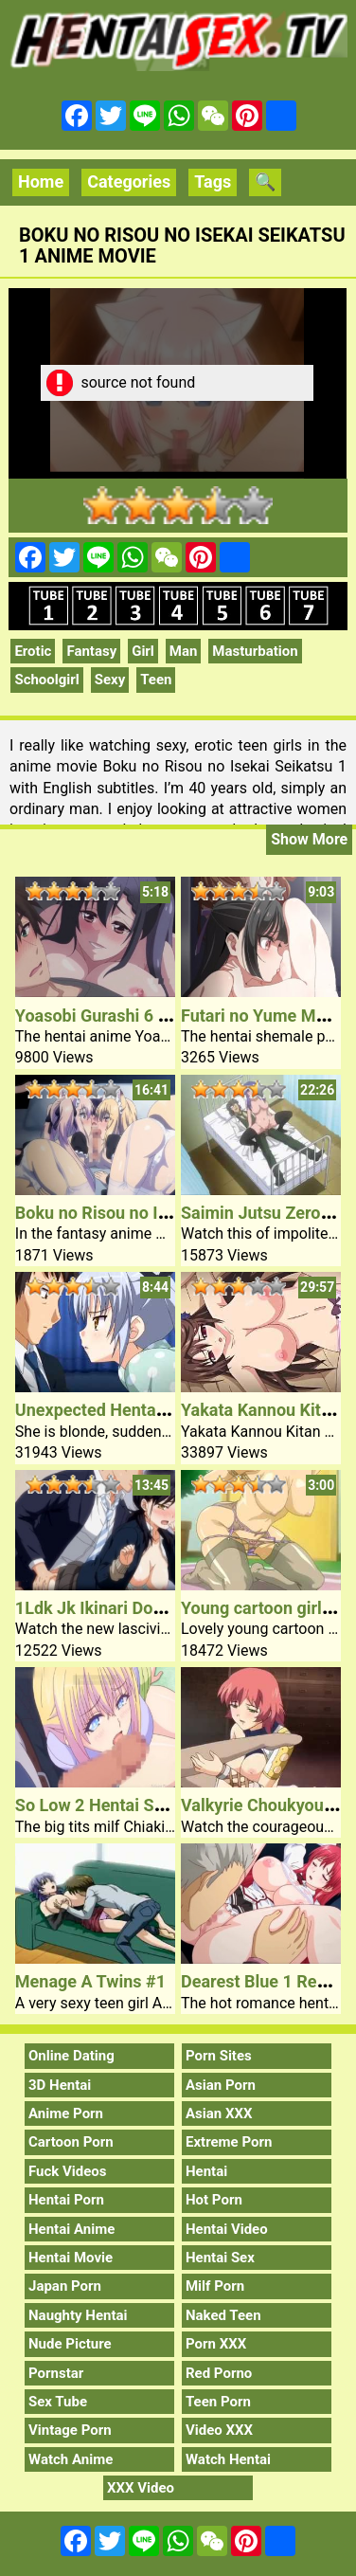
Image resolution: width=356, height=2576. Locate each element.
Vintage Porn (70, 2430)
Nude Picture (70, 2343)
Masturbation (254, 651)
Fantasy (91, 651)
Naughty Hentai (78, 2315)
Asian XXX (219, 2113)
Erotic (32, 651)
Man (183, 651)
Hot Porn (214, 2199)
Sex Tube (57, 2401)
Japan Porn (64, 2286)
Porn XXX (216, 2343)
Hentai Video (227, 2229)
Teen (155, 679)
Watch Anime (70, 2459)
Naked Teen (223, 2315)
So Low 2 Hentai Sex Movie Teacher (152, 1805)
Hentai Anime (71, 2229)
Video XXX (219, 2430)
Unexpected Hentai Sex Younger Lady (158, 1410)
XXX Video (140, 2487)
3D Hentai (59, 2085)
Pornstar (55, 2373)
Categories (128, 181)
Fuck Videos (67, 2171)
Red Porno (219, 2373)
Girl (143, 651)
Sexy (110, 679)
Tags (212, 181)
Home (40, 181)
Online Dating (71, 2055)
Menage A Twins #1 (90, 1981)
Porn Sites (219, 2055)
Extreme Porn (229, 2141)
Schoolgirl (46, 679)
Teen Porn (218, 2401)
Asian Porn (221, 2085)
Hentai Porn (66, 2199)
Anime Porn (65, 2113)
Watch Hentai (228, 2459)
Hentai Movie (70, 2257)
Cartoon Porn (71, 2141)
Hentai (206, 2171)
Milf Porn (215, 2286)
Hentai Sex (220, 2257)
